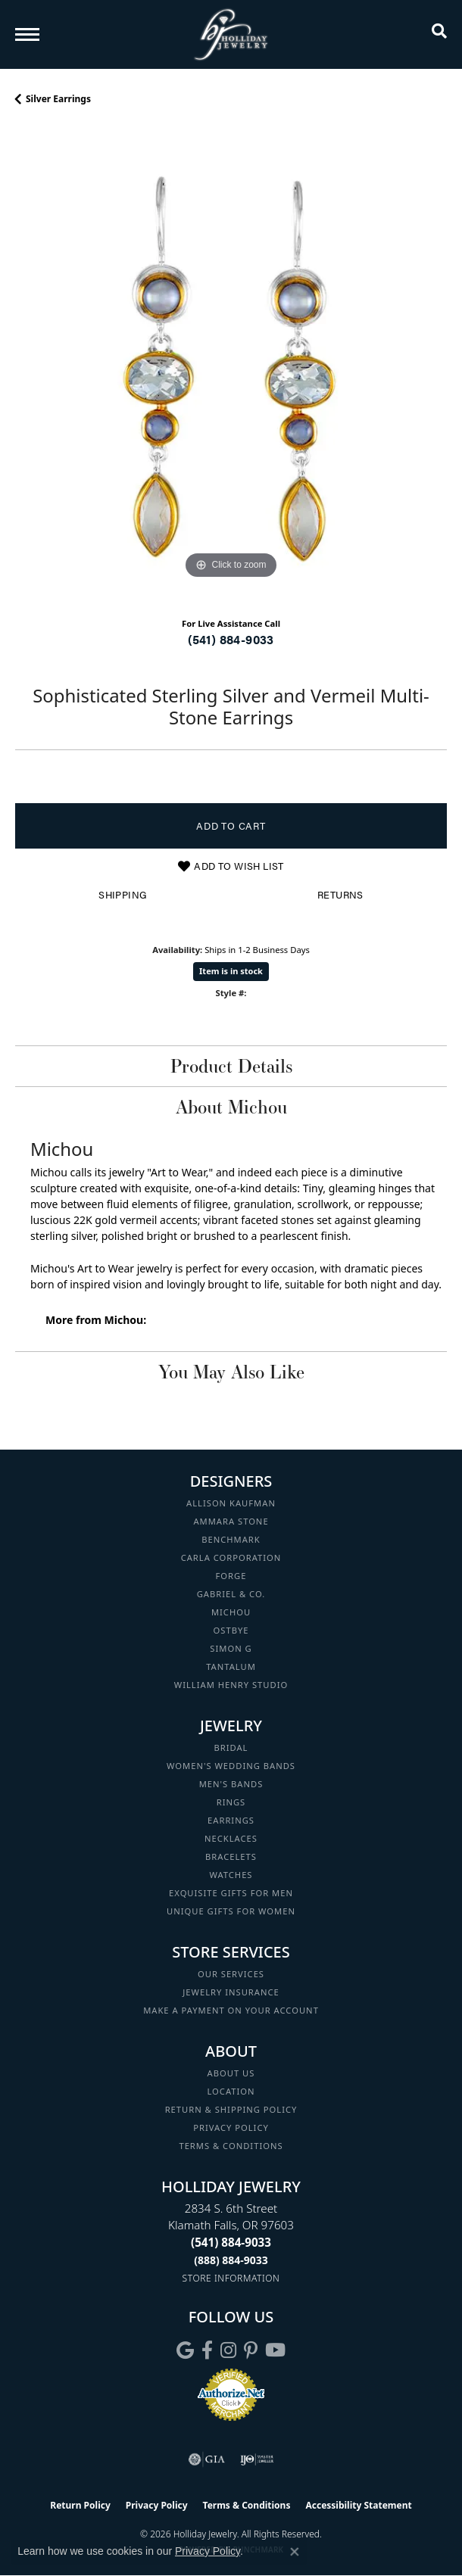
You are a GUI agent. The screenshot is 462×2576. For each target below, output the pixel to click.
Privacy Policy (231, 2127)
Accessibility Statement (358, 2505)
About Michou (231, 1107)
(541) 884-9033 (231, 639)
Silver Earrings (58, 98)
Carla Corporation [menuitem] (231, 1557)
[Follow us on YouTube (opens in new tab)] (275, 2350)
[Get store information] (231, 2278)
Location (230, 2091)
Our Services (231, 1974)
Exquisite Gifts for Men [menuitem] (231, 1893)
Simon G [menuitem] (230, 1648)
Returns (340, 895)
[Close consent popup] (294, 2551)
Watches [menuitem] (230, 1874)
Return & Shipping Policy (231, 2109)
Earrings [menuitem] (231, 1820)
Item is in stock (231, 971)
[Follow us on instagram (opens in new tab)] (228, 2350)
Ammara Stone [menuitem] (230, 1521)
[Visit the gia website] (207, 2459)
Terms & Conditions (231, 2145)
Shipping (122, 895)
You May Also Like (231, 1372)
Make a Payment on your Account (231, 2010)
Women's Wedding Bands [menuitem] (231, 1765)
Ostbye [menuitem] (231, 1630)
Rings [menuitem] (231, 1802)
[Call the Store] (231, 2242)
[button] (439, 34)
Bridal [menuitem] (231, 1747)
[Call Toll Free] (231, 2260)
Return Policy (80, 2505)
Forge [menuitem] (231, 1575)
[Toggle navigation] (27, 34)
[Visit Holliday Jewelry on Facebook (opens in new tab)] (207, 2350)
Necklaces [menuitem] (231, 1838)
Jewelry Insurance (231, 1992)
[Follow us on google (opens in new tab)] (185, 2350)
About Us (231, 2073)
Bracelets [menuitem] (231, 1856)
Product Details (231, 1066)
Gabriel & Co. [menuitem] (231, 1593)
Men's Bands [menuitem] (231, 1783)
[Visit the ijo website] (257, 2459)
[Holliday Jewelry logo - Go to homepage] (231, 34)
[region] (231, 367)
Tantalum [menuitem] (231, 1666)
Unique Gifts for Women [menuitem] (231, 1911)
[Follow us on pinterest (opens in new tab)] (251, 2350)
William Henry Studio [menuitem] (231, 1684)
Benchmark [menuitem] (231, 1539)
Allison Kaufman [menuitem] (231, 1503)
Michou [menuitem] (231, 1612)
